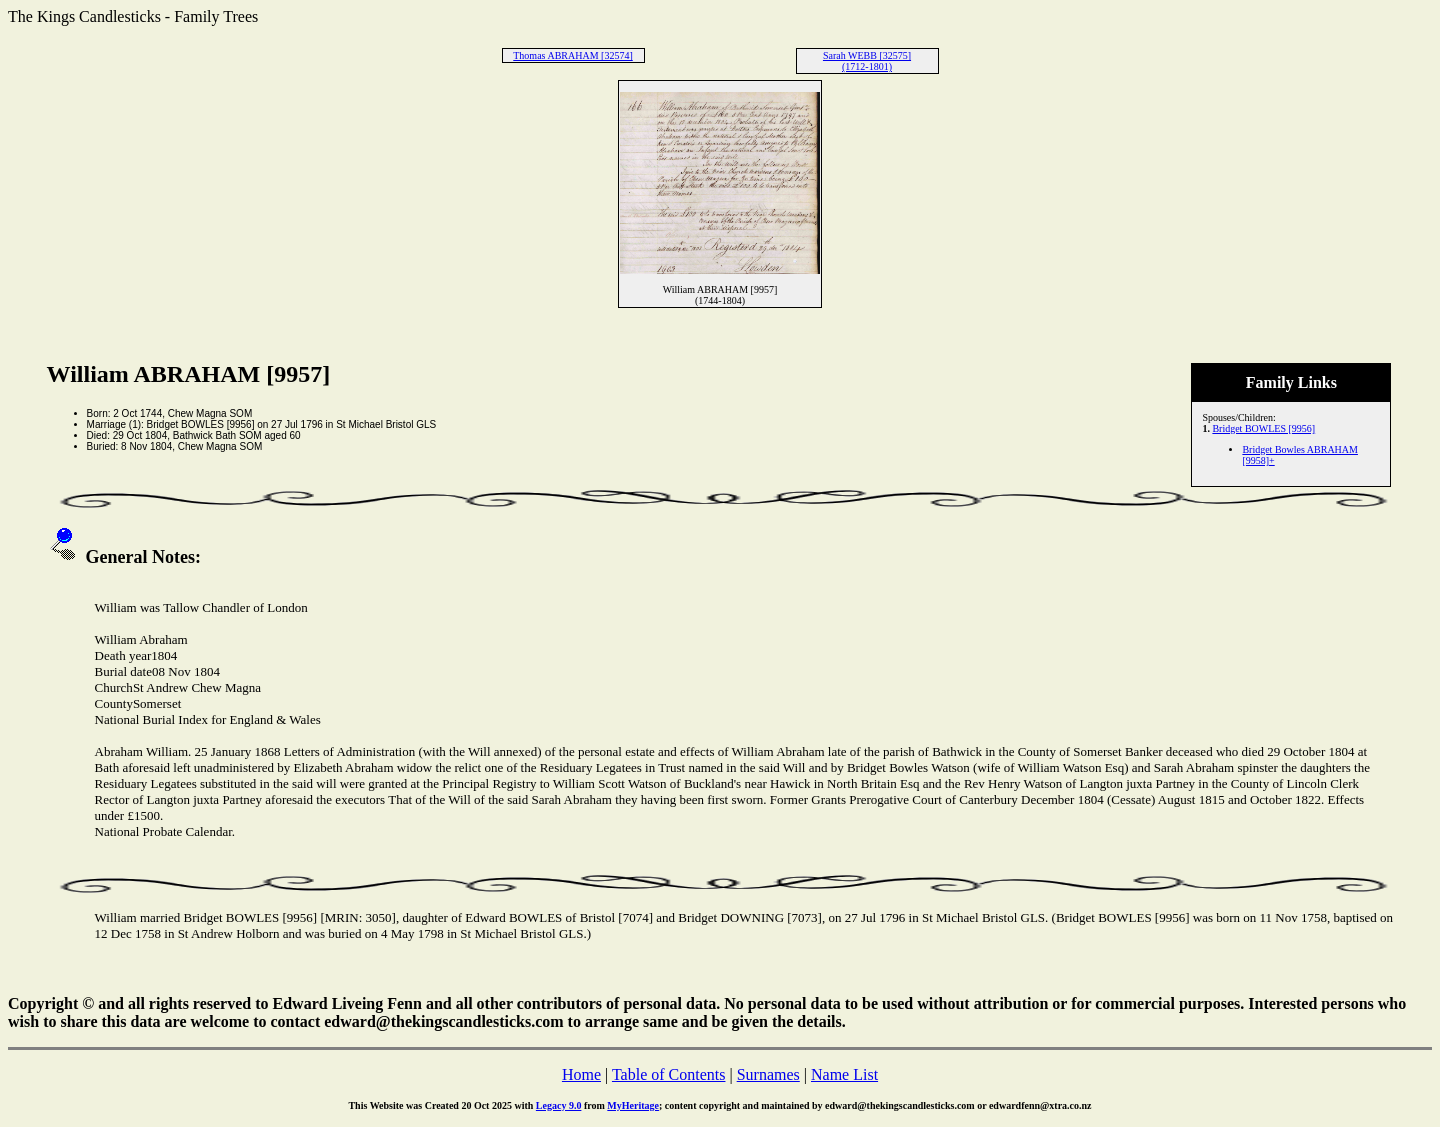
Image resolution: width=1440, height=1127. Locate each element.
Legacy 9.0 (559, 1105)
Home (581, 1074)
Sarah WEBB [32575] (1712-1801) (867, 61)
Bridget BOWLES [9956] (1263, 428)
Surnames (768, 1074)
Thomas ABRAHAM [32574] (572, 55)
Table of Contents (669, 1074)
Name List (844, 1074)
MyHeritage (633, 1105)
